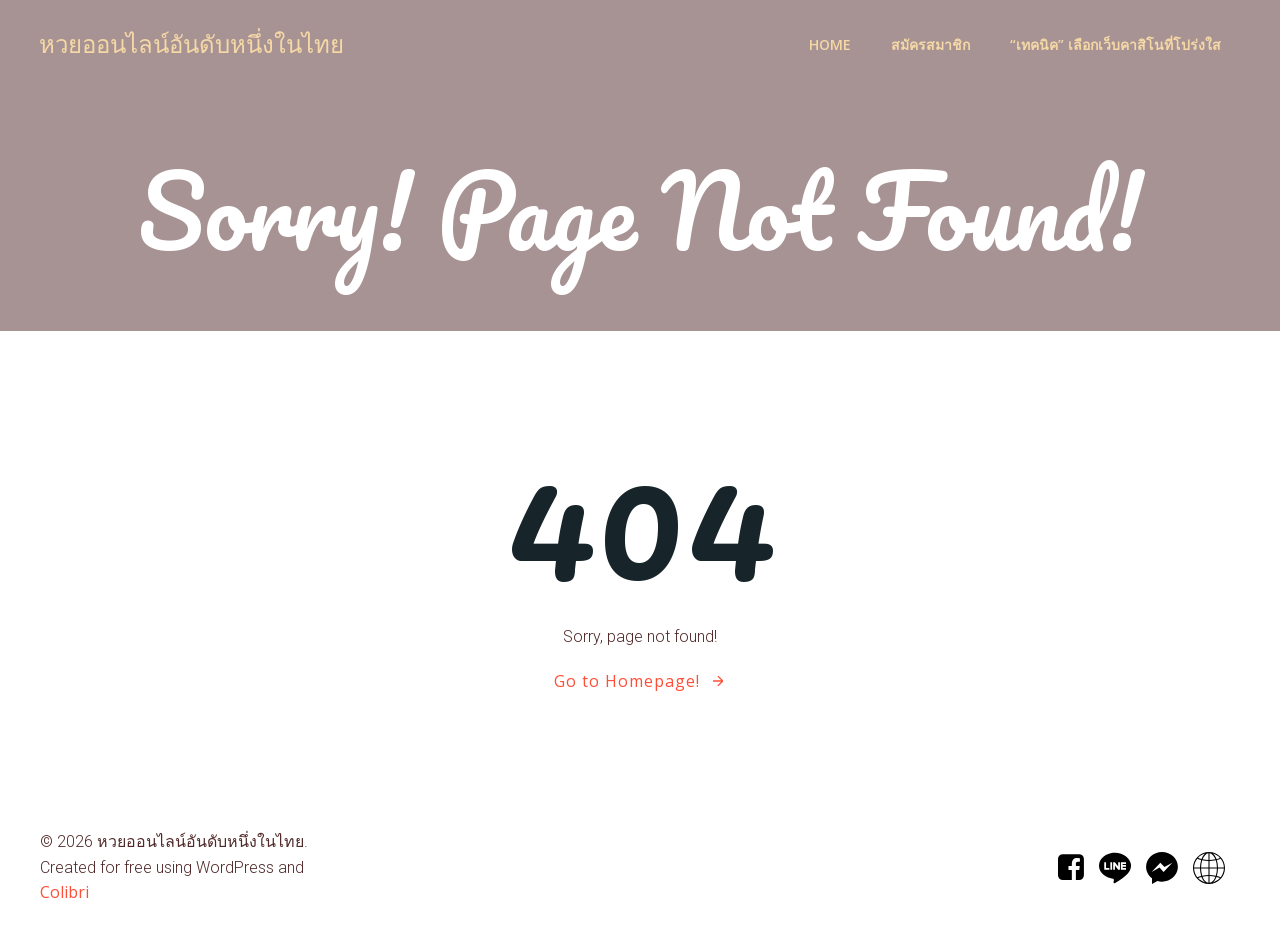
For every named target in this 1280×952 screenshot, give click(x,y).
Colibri (64, 893)
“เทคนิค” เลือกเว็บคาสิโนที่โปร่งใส (1115, 45)
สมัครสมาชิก (930, 45)
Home (830, 45)
